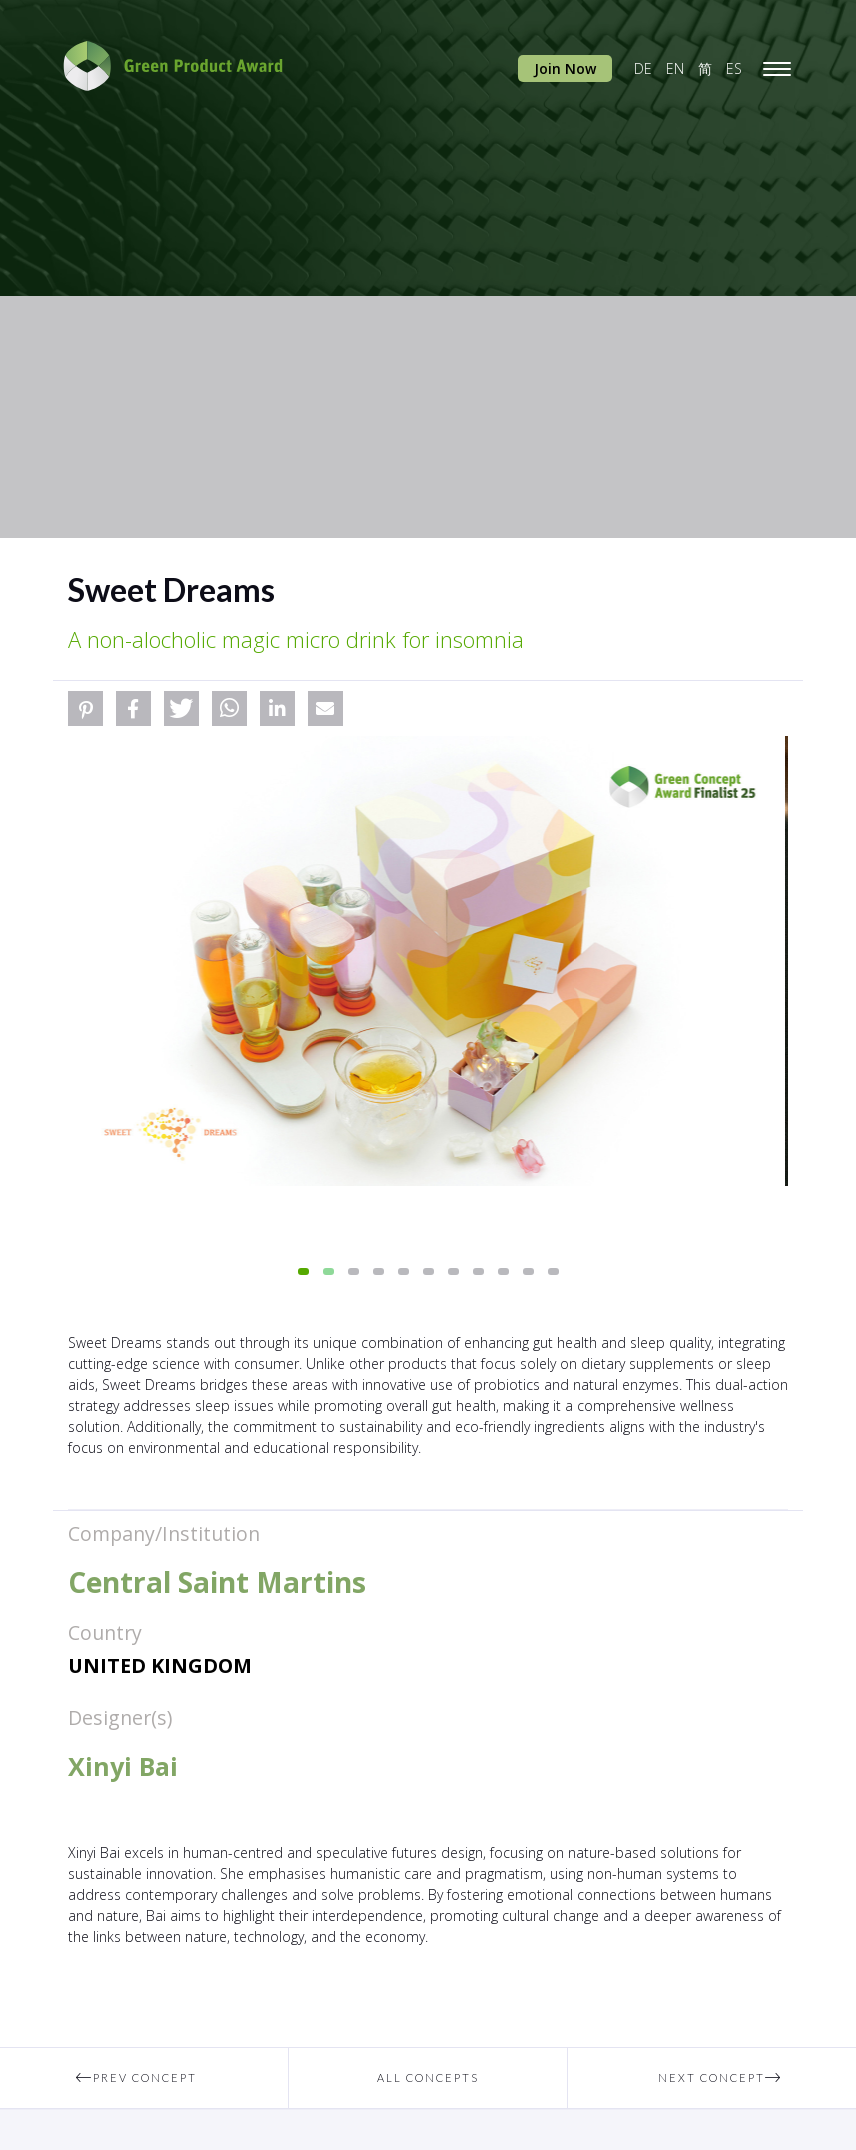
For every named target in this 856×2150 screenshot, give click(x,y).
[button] (85, 708)
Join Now (565, 68)
